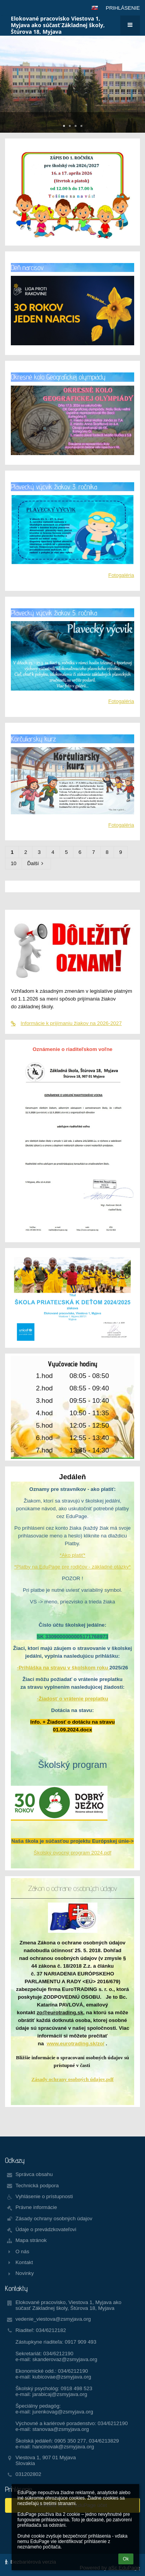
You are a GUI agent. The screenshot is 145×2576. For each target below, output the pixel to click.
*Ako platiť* (72, 1555)
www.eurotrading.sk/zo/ (75, 2043)
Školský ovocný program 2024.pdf (72, 1853)
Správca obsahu (34, 2174)
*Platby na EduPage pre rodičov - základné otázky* (72, 1567)
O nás (22, 2251)
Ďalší (36, 863)
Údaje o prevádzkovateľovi (45, 2229)
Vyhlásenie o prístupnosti (44, 2196)
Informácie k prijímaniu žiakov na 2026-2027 (66, 1023)
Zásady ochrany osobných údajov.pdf (72, 2079)
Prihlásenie (123, 8)
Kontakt (24, 2262)
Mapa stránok (31, 2240)
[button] (95, 7)
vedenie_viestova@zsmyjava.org (53, 2319)
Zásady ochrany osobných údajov (53, 2218)
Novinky (24, 2273)
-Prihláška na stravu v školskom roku (63, 1668)
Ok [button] (126, 2559)
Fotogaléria (121, 575)
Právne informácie (36, 2207)
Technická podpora (37, 2185)
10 (14, 863)
